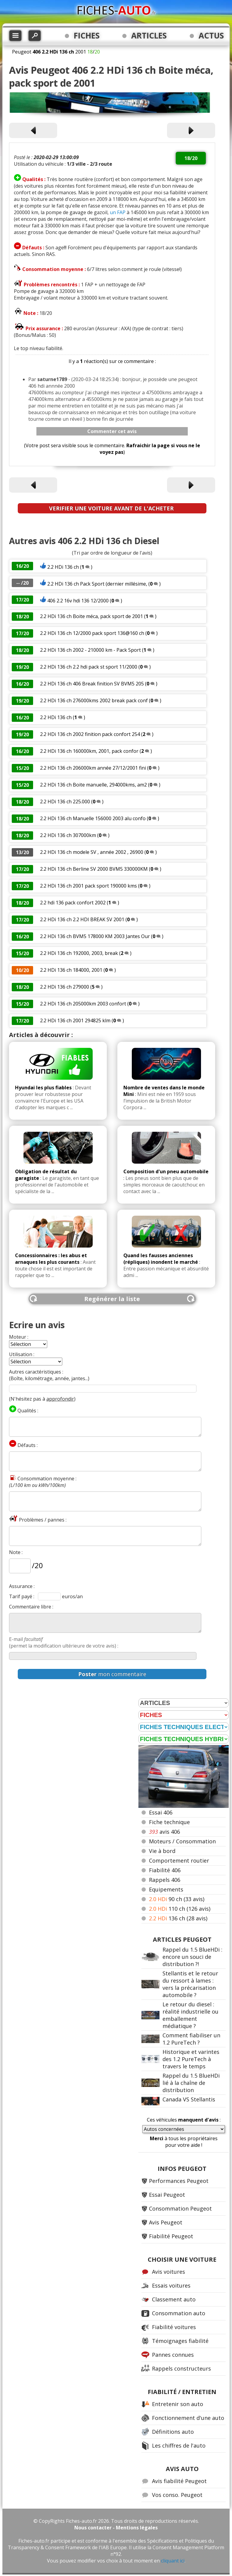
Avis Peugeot (165, 2222)
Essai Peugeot (167, 2194)
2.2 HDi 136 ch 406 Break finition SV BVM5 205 (92, 683)
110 (179, 1908)
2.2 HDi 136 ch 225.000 (65, 801)
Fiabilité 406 (165, 1870)
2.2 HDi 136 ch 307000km (68, 835)
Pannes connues (173, 2354)
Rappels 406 (164, 1879)
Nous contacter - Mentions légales (116, 2527)
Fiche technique (169, 1822)
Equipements (166, 1889)
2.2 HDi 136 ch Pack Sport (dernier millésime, (97, 583)
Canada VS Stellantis (188, 2099)
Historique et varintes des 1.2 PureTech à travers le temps (190, 2059)
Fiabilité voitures (174, 2327)
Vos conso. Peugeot (177, 2494)
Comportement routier (179, 1860)
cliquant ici (172, 2560)
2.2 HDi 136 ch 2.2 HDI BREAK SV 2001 (82, 919)
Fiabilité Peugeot (171, 2236)
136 (178, 1918)
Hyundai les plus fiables (43, 1087)
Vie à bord (162, 1850)
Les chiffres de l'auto (179, 2445)
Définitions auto (173, 2431)
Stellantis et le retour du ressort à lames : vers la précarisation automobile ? (190, 1984)
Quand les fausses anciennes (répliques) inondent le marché (160, 1258)
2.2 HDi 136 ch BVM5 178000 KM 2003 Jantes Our (95, 936)
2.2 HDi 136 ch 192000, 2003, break (79, 953)
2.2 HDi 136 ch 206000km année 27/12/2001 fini (93, 768)
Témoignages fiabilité (180, 2340)
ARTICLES (149, 35)
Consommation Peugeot (180, 2208)
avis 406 (164, 1831)
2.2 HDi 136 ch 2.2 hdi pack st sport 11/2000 (89, 666)
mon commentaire (112, 1674)
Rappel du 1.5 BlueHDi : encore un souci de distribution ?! (192, 1957)
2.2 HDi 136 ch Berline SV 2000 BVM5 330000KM (94, 869)
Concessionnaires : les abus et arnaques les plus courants (51, 1258)
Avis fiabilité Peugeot (179, 2481)
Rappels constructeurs (181, 2368)
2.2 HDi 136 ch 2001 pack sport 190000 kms (88, 885)
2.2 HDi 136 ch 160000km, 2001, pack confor (89, 751)
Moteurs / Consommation (182, 1841)
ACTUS (211, 35)
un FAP (117, 212)
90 (176, 1899)
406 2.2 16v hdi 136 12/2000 (78, 600)
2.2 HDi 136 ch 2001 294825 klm (75, 1020)
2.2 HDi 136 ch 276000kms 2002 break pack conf (94, 700)
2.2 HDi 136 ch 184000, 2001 (71, 970)
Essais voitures (171, 2285)
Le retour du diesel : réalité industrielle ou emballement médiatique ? (190, 2015)
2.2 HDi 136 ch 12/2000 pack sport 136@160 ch (92, 633)
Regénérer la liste (112, 1299)
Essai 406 (160, 1812)
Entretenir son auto (177, 2404)
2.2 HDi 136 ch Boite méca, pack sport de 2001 (91, 616)
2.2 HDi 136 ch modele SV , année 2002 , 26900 (91, 852)
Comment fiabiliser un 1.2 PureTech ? (191, 2039)
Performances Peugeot (179, 2180)
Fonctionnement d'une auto (188, 2417)
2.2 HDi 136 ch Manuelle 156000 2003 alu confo (93, 818)
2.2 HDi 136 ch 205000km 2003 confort (83, 1003)
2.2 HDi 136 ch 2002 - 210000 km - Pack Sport (90, 650)
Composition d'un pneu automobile (166, 1171)
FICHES (87, 35)
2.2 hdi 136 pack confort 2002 (73, 902)
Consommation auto (178, 2313)
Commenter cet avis (112, 431)
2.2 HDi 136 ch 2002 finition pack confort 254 (90, 734)
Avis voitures (168, 2271)
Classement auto (174, 2299)
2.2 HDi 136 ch (63, 567)
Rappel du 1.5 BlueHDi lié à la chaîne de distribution (191, 2083)
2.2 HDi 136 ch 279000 (64, 986)
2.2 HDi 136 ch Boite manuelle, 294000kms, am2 (93, 784)
